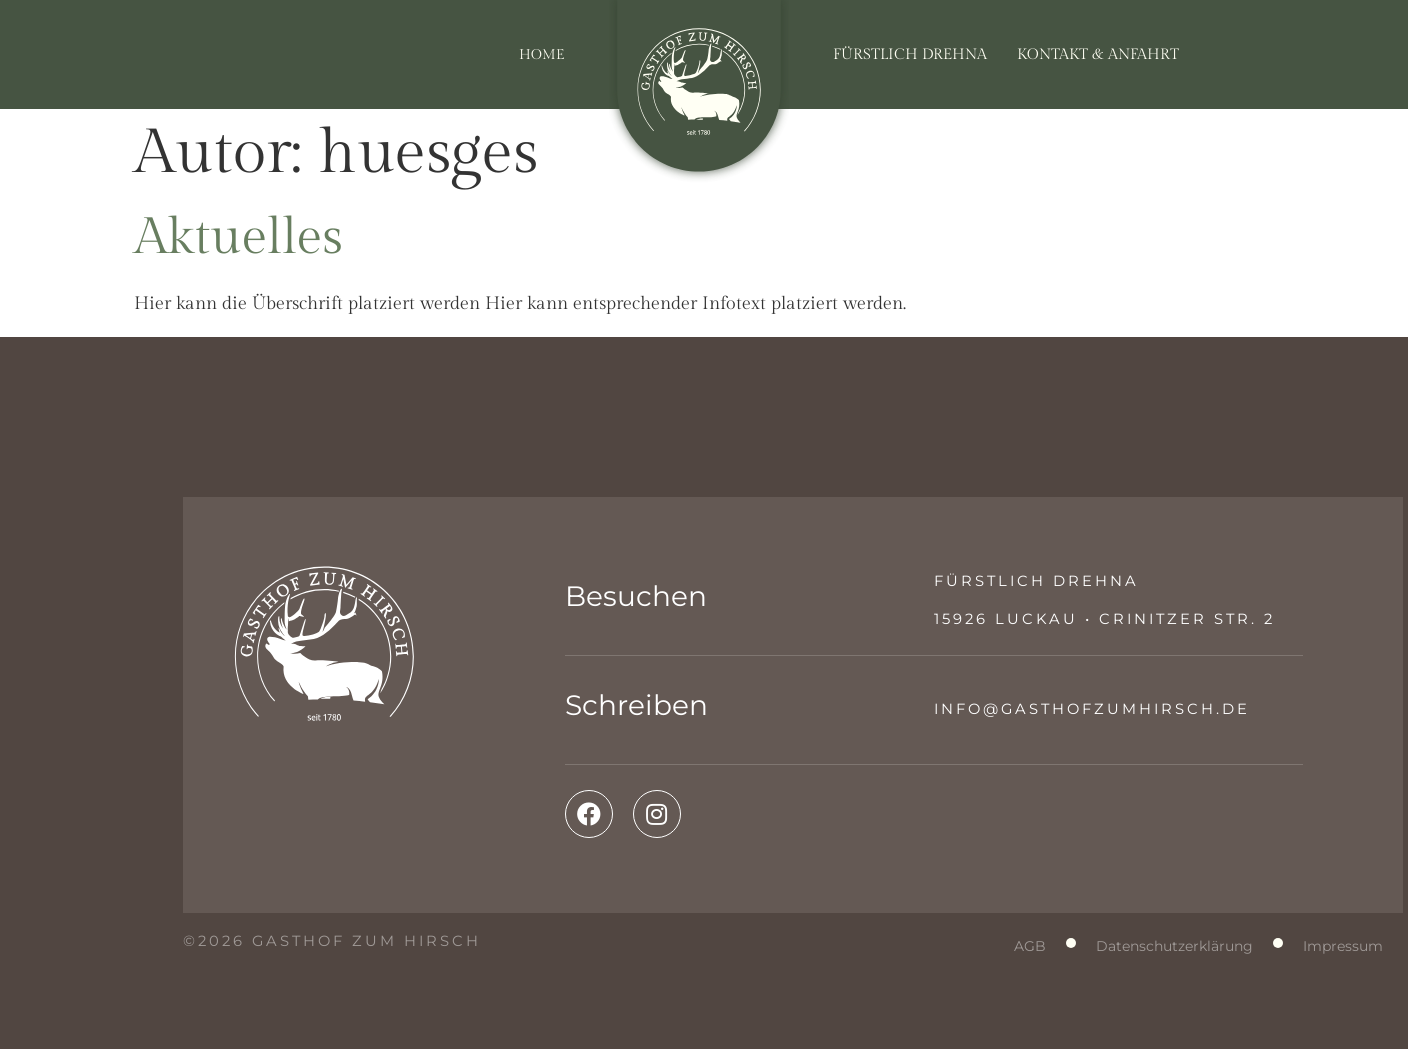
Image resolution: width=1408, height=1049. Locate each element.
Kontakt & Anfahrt (1098, 54)
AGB (1030, 946)
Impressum (1343, 946)
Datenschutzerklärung (1174, 946)
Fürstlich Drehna (910, 54)
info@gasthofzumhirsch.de (1092, 709)
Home (542, 54)
